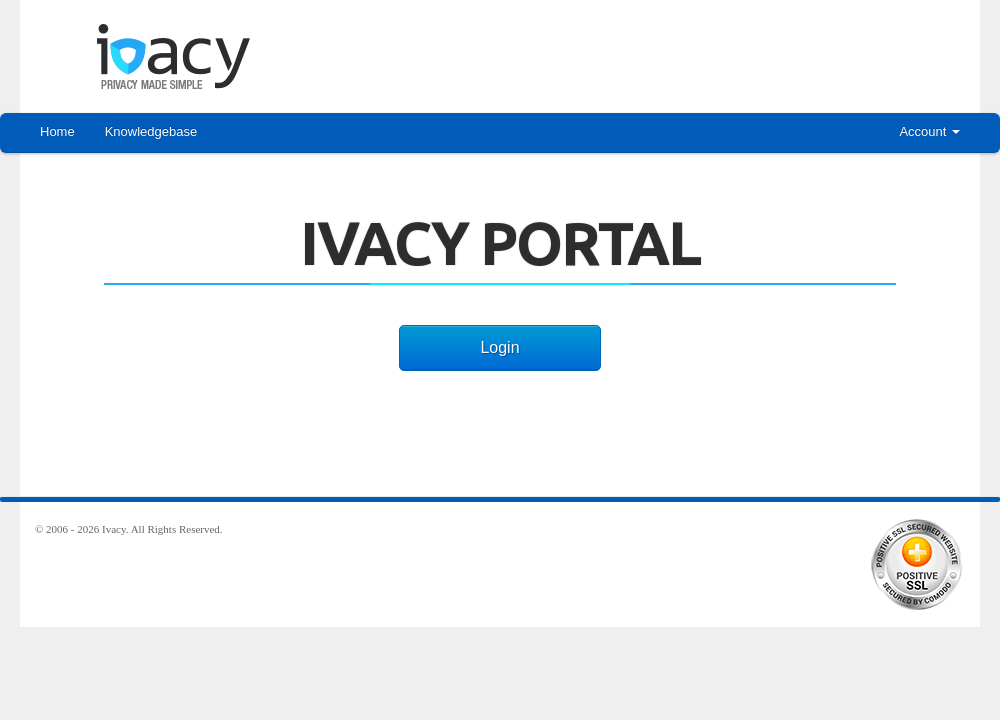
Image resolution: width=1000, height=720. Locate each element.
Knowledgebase (151, 131)
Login (499, 347)
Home (57, 131)
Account (929, 131)
